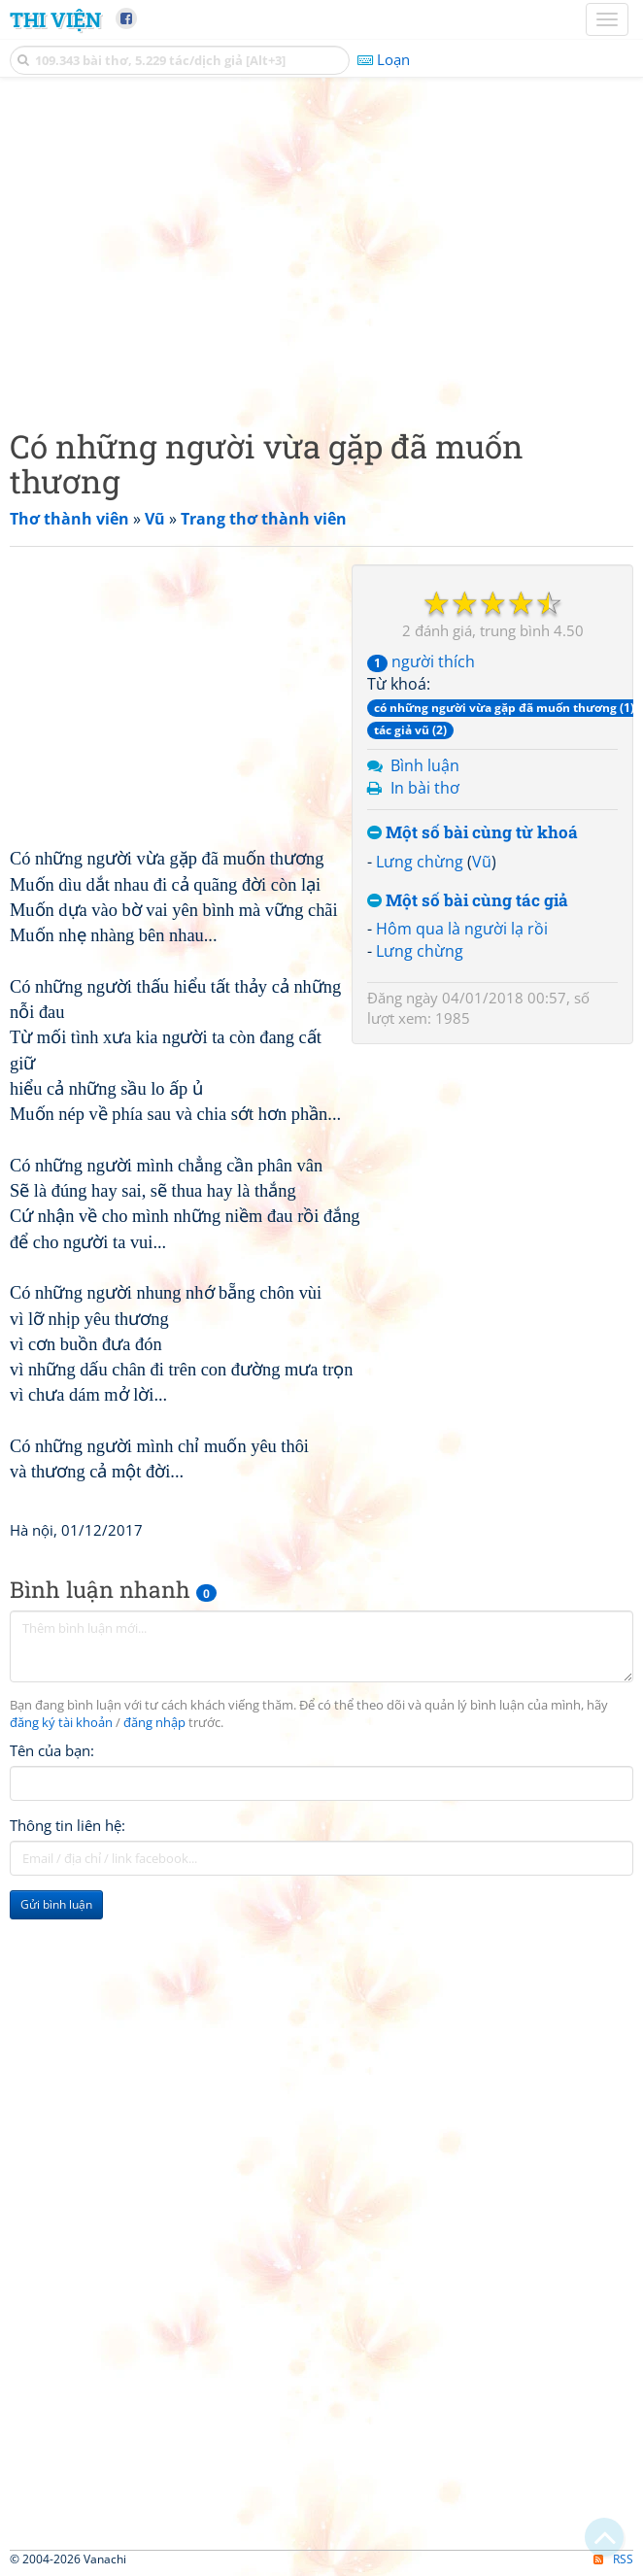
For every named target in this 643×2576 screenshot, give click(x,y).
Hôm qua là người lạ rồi (462, 928)
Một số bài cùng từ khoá (472, 833)
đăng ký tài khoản (61, 1722)
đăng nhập (154, 1722)
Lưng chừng (419, 861)
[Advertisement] (321, 248)
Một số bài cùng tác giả (467, 901)
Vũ (481, 861)
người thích (421, 661)
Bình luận (424, 765)
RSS (613, 2559)
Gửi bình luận (56, 1904)
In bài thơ (424, 787)
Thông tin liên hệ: (67, 1825)
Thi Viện (55, 19)
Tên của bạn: (52, 1750)
